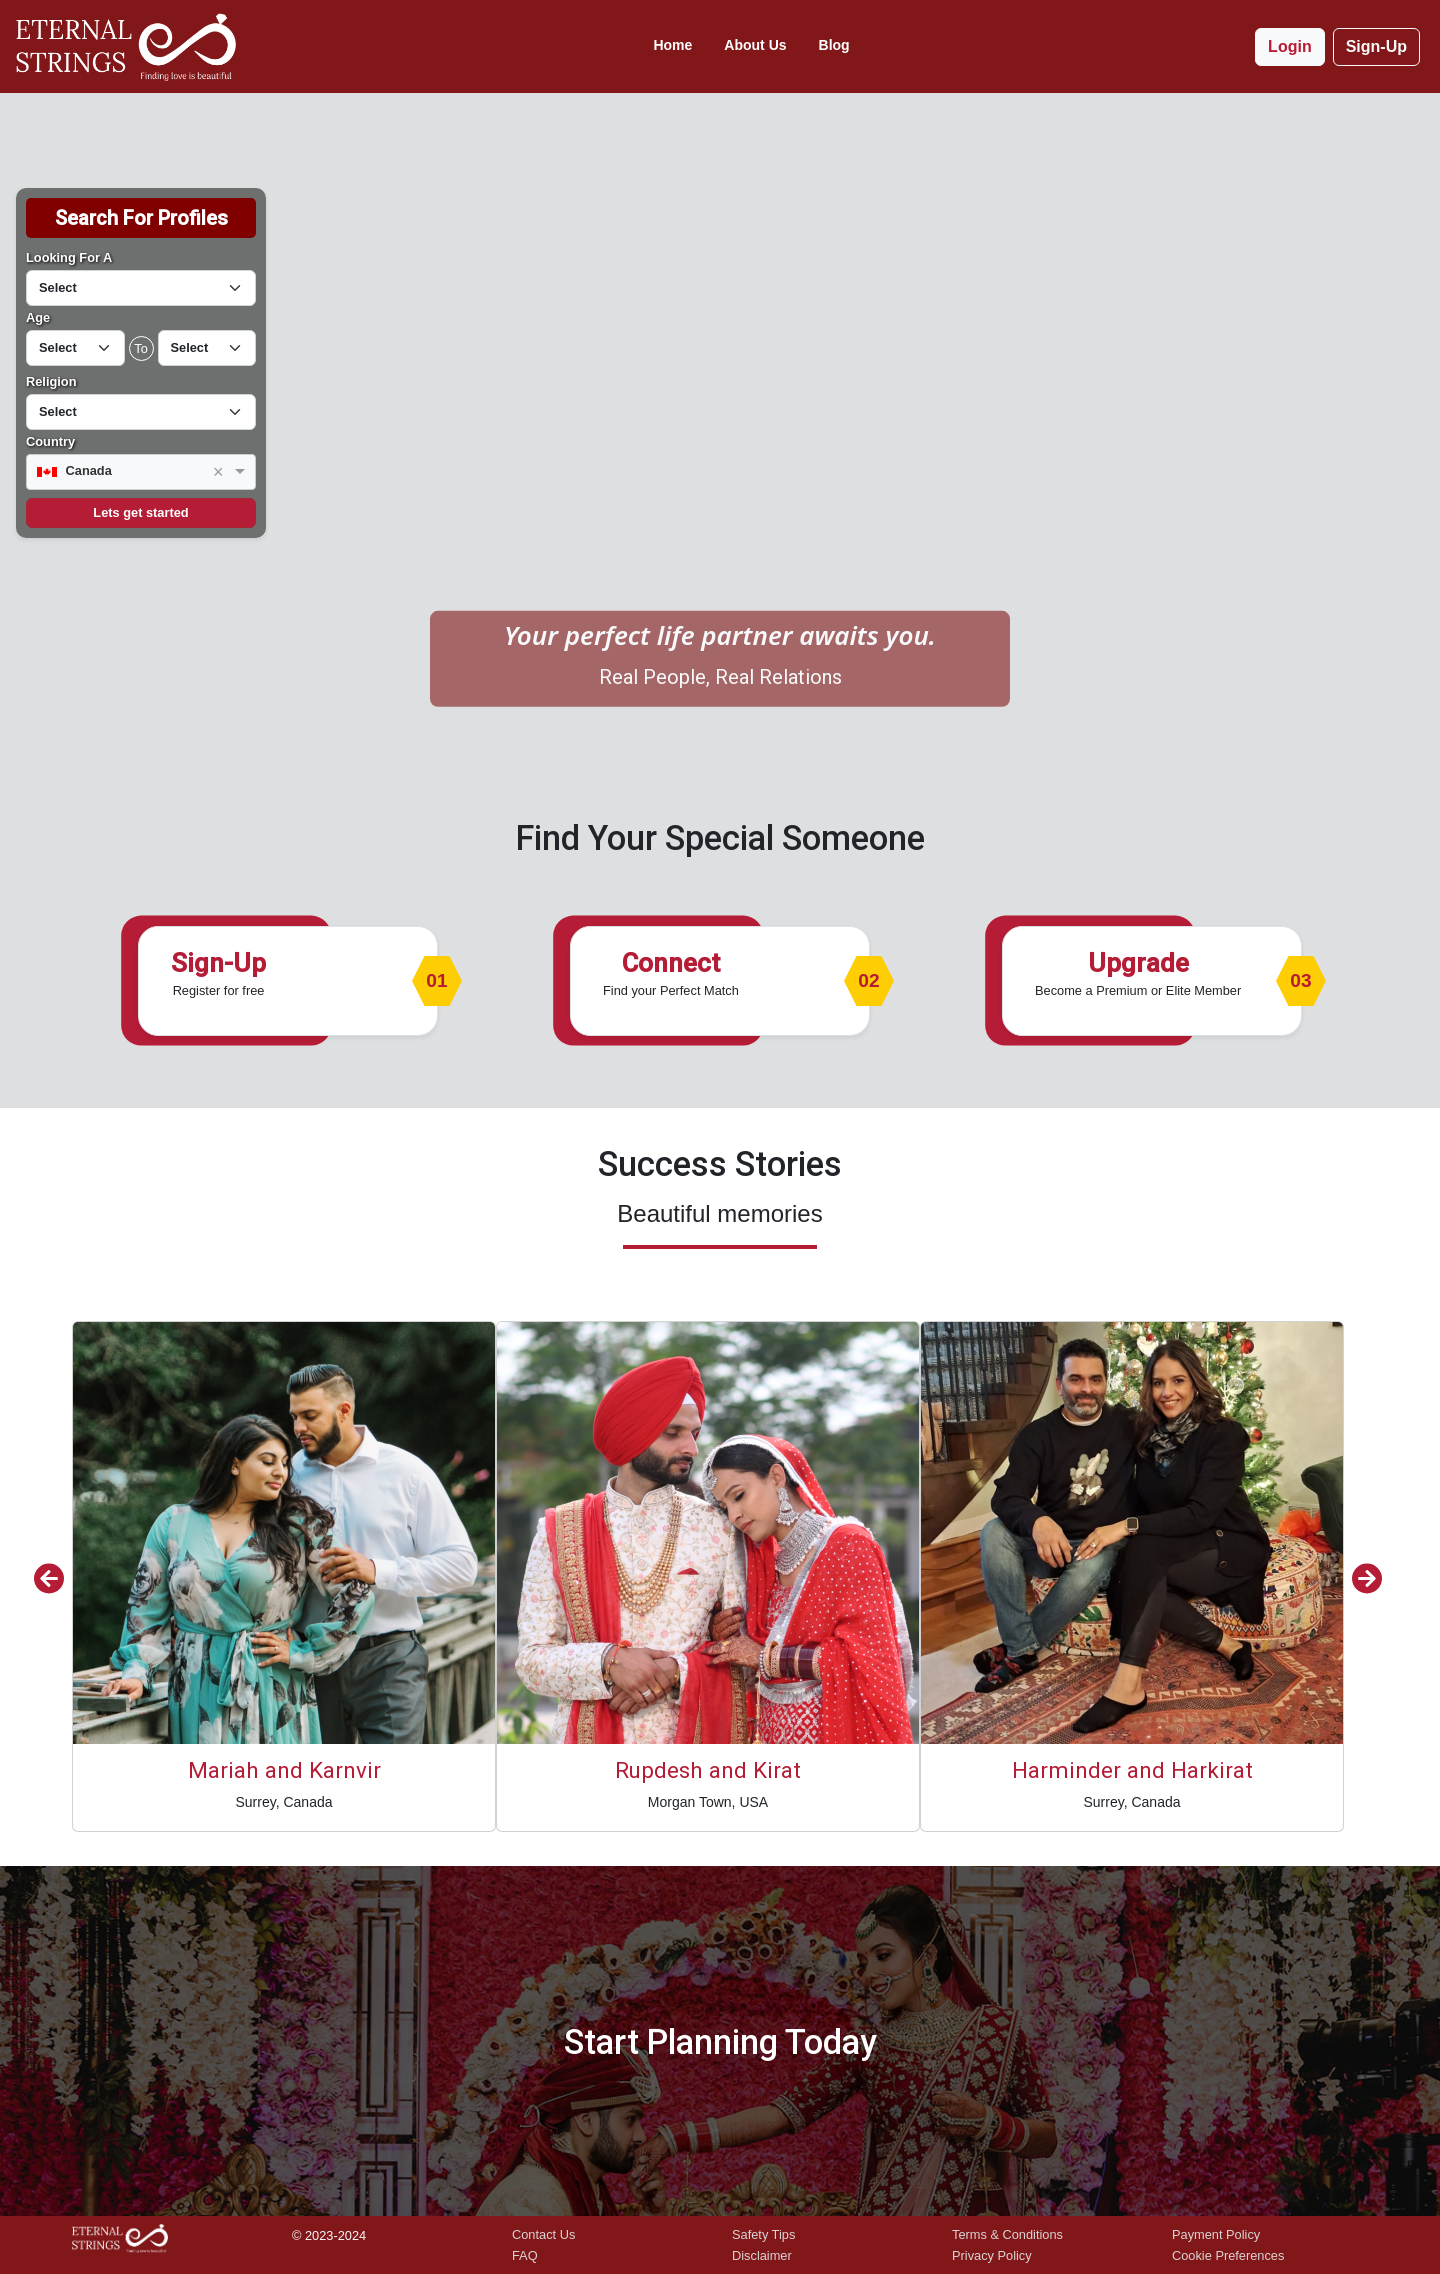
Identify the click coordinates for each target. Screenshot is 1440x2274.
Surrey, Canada (283, 1802)
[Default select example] (141, 288)
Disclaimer (762, 2255)
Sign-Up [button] (1376, 46)
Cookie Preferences (1228, 2255)
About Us (755, 45)
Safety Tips (763, 2234)
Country (50, 441)
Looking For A (69, 257)
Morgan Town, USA (708, 1802)
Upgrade (1138, 963)
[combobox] (141, 473)
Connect (671, 963)
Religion (51, 381)
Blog (834, 45)
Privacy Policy (992, 2255)
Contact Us (543, 2234)
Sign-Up (218, 963)
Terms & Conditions (1007, 2234)
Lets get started (140, 512)
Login (1290, 46)
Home (672, 45)
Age (38, 317)
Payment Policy (1216, 2234)
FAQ (525, 2255)
